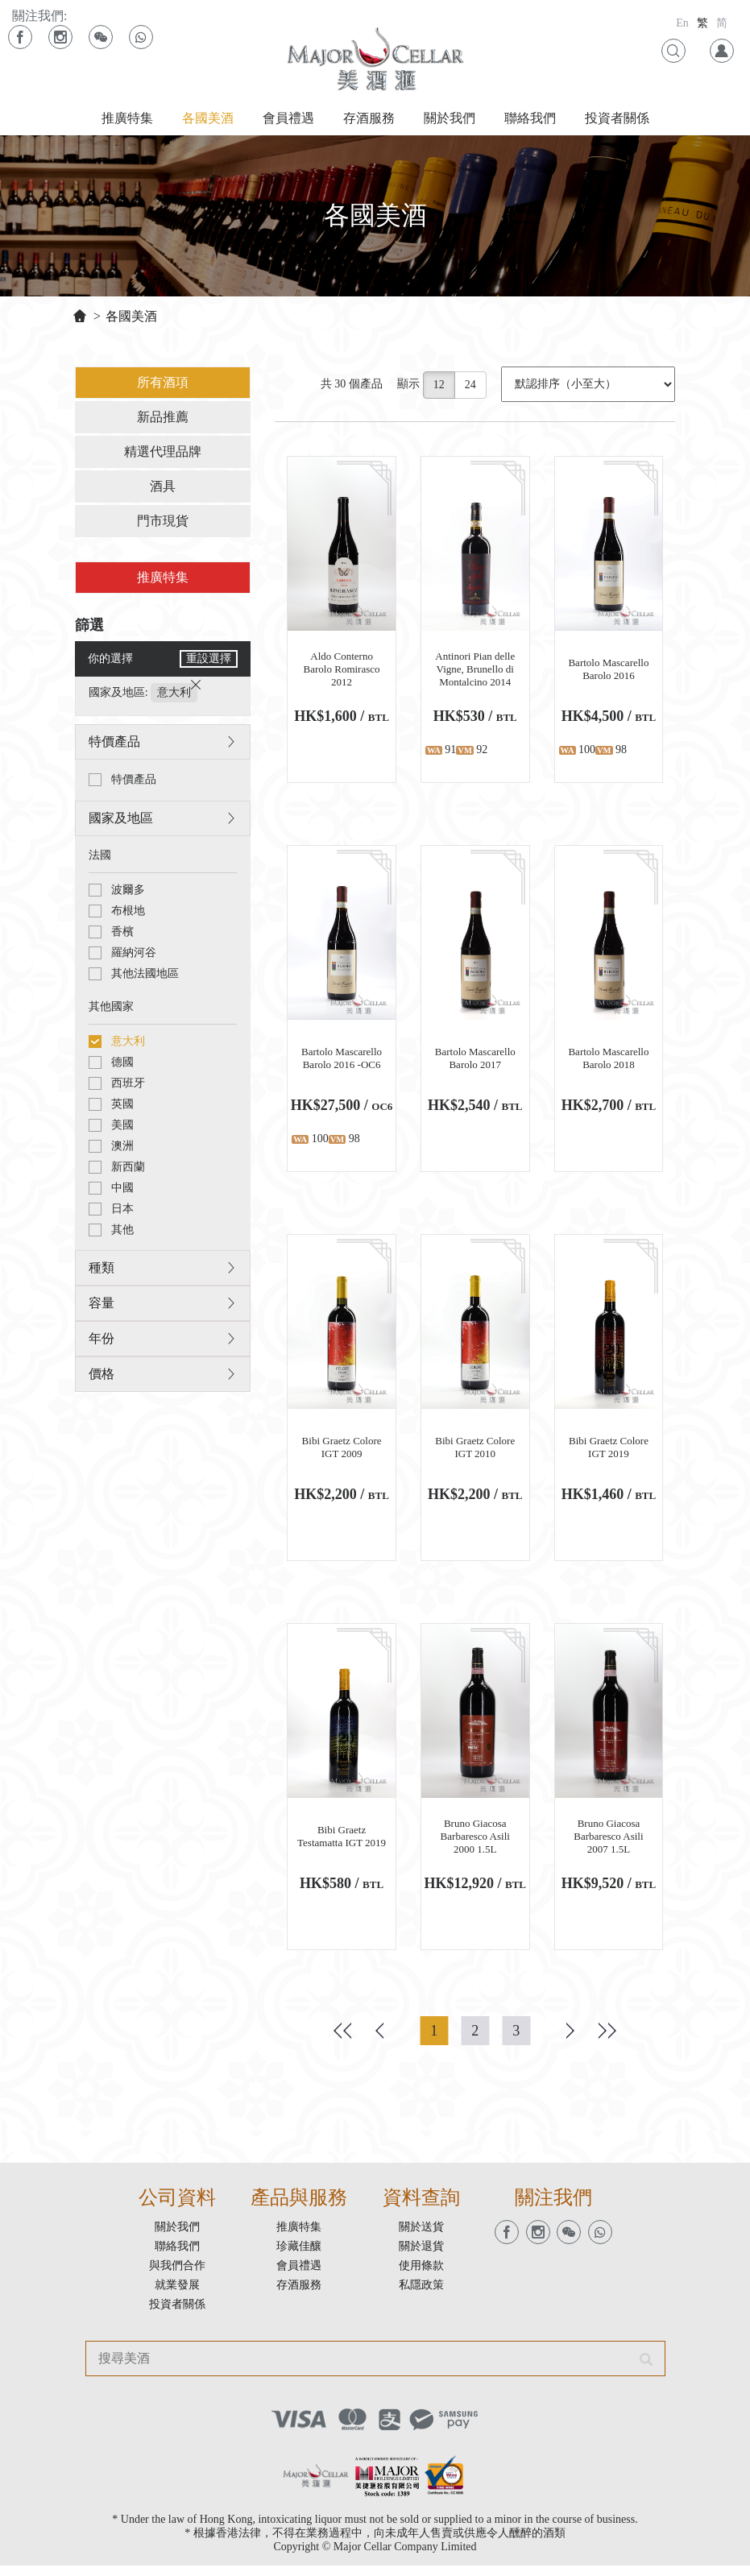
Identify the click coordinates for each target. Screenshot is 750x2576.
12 (440, 388)
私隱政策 (421, 2295)
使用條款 (421, 2276)
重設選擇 (208, 662)
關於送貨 (421, 2237)
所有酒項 (162, 385)
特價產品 (113, 745)
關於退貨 (421, 2257)
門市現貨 (162, 524)
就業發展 (177, 2295)
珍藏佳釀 (298, 2257)
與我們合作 (177, 2276)
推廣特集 (127, 118)
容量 (100, 1307)
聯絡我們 (530, 118)
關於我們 (449, 118)
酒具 (162, 489)
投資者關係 (617, 118)
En (682, 23)
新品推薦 (162, 420)
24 (472, 388)
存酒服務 (369, 118)
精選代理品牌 (162, 455)
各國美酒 (208, 118)
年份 (100, 1342)
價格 (100, 1378)
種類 (100, 1271)
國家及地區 (119, 822)
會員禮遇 (288, 118)
